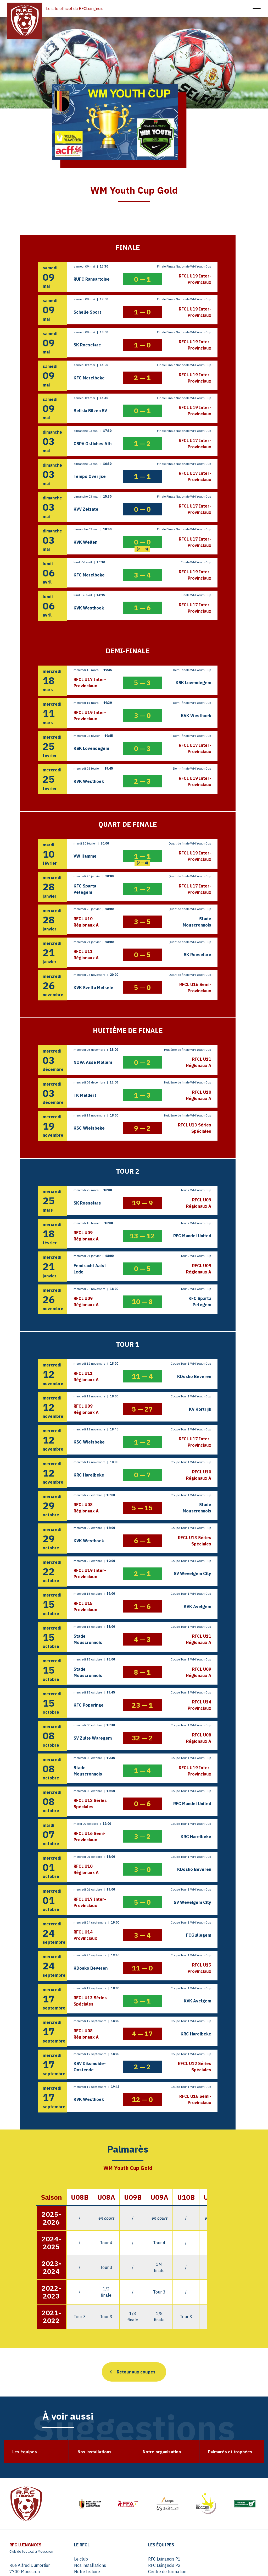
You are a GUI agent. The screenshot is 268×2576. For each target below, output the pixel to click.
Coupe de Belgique (221, 2442)
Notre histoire (88, 2455)
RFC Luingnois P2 (155, 2449)
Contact (210, 2506)
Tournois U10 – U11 (94, 2512)
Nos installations (91, 2449)
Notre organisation (93, 2461)
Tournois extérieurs (93, 2531)
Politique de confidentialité (228, 2518)
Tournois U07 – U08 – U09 (101, 2506)
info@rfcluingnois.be (27, 2465)
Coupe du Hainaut (220, 2461)
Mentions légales (219, 2512)
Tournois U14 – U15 (94, 2525)
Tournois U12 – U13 (94, 2518)
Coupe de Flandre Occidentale (220, 2452)
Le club (82, 2442)
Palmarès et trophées (96, 2467)
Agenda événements (158, 2512)
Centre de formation (158, 2455)
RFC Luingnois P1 (155, 2442)
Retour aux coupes (136, 2248)
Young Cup (213, 2474)
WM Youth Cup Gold (222, 2467)
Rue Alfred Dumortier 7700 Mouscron (28, 2452)
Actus (144, 2506)
